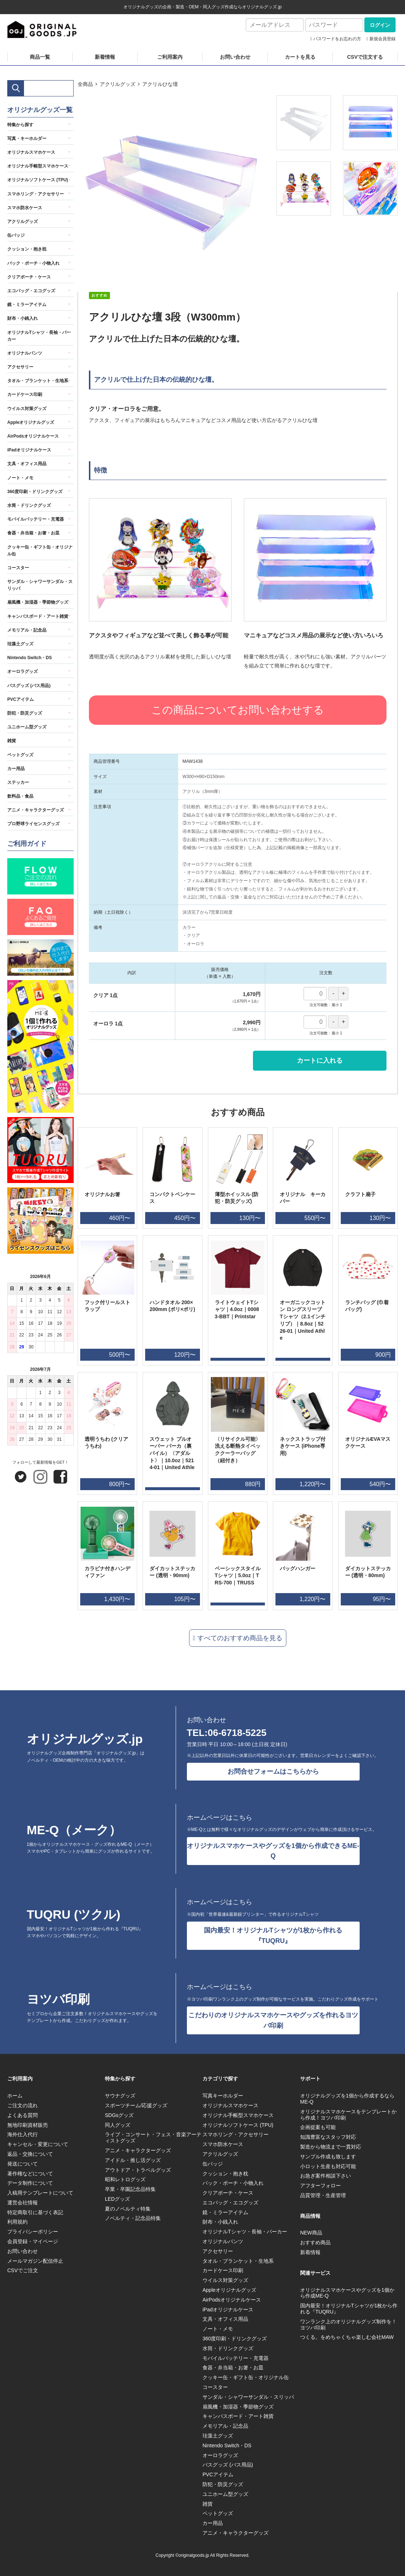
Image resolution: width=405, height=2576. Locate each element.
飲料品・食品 (20, 796)
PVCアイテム (20, 699)
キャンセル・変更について (37, 2144)
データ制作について (30, 2183)
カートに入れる (320, 1060)
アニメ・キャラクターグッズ (35, 810)
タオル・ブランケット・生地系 (37, 380)
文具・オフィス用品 (26, 463)
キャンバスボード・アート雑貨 (37, 616)
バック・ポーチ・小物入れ (33, 263)
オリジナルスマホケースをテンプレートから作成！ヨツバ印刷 (348, 2115)
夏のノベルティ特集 (128, 2209)
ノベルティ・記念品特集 (133, 2218)
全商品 (85, 84)
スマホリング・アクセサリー (35, 194)
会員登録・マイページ (32, 2241)
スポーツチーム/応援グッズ (136, 2105)
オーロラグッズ (22, 671)
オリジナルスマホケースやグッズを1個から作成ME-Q (347, 2293)
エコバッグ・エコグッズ (31, 290)
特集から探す (20, 124)
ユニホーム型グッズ (26, 726)
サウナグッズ (120, 2096)
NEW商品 (311, 2233)
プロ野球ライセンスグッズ (33, 823)
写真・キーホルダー (26, 138)
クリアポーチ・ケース (29, 277)
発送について (22, 2164)
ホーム (14, 2096)
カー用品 (16, 768)
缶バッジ (16, 235)
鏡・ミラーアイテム (26, 304)
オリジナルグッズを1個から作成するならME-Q (347, 2099)
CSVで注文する (365, 57)
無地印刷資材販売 (27, 2125)
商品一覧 (40, 57)
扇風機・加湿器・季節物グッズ (37, 602)
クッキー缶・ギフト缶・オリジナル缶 (40, 551)
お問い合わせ (235, 57)
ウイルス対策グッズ (26, 408)
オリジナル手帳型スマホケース (37, 166)
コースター (18, 567)
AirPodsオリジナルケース (33, 436)
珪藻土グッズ (20, 643)
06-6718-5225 (237, 1732)
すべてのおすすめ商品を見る (239, 1638)
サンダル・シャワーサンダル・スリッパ (40, 585)
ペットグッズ (20, 754)
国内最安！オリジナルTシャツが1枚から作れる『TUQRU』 (273, 1935)
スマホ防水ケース (24, 207)
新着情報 (105, 57)
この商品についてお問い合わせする (237, 710)
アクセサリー (20, 366)
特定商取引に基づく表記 (35, 2212)
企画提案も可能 (318, 2127)
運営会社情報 (22, 2202)
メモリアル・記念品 (26, 630)
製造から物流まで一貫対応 (330, 2147)
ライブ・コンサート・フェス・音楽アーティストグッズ (153, 2137)
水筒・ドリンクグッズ (29, 505)
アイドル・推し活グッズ (133, 2160)
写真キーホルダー (222, 2096)
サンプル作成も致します (328, 2156)
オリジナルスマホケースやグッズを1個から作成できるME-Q (273, 1851)
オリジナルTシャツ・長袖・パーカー (39, 336)
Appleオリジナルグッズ (30, 422)
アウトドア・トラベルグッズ (138, 2170)
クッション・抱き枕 (26, 249)
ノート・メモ (20, 477)
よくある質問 (22, 2115)
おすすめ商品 (315, 2242)
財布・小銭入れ (22, 318)
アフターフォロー (320, 2185)
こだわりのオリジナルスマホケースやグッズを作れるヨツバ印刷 (273, 2020)
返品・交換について (30, 2154)
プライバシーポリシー (32, 2231)
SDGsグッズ (119, 2115)
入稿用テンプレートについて (40, 2193)
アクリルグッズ (117, 84)
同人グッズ (117, 2125)
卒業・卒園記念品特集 (130, 2189)
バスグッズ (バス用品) (28, 685)
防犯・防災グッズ (24, 713)
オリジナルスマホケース (31, 152)
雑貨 (11, 740)
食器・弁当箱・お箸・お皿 (33, 533)
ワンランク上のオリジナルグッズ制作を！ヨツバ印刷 (348, 2325)
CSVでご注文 (22, 2270)
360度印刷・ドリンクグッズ (34, 491)
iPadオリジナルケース (29, 449)
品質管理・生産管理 (323, 2195)
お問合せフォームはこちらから (273, 1771)
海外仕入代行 (22, 2134)
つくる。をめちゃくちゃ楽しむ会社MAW (347, 2337)
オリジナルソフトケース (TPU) (37, 179)
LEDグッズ (117, 2199)
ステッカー (18, 782)
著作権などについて (30, 2173)
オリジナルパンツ (24, 353)
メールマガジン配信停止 (35, 2261)
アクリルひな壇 (160, 84)
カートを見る (300, 57)
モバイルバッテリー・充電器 (35, 519)
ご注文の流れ (22, 2105)
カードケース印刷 (24, 394)
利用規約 (17, 2222)
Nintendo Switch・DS (29, 657)
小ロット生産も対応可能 (328, 2166)
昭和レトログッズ (125, 2179)
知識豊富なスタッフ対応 (328, 2137)
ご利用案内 (170, 57)
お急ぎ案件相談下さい (325, 2176)
